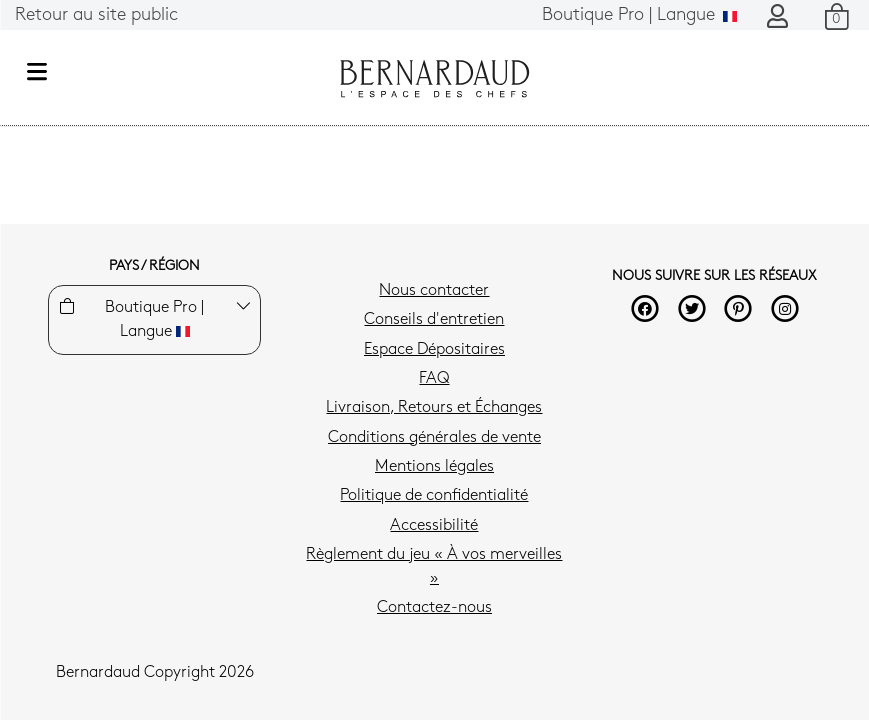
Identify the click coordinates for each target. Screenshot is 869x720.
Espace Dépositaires (434, 350)
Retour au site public (96, 15)
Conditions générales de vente (434, 438)
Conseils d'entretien (434, 320)
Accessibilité (434, 526)
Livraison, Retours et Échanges (434, 408)
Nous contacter (434, 291)
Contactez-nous (434, 608)
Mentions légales (434, 467)
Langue (639, 15)
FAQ (434, 379)
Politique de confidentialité (434, 496)
